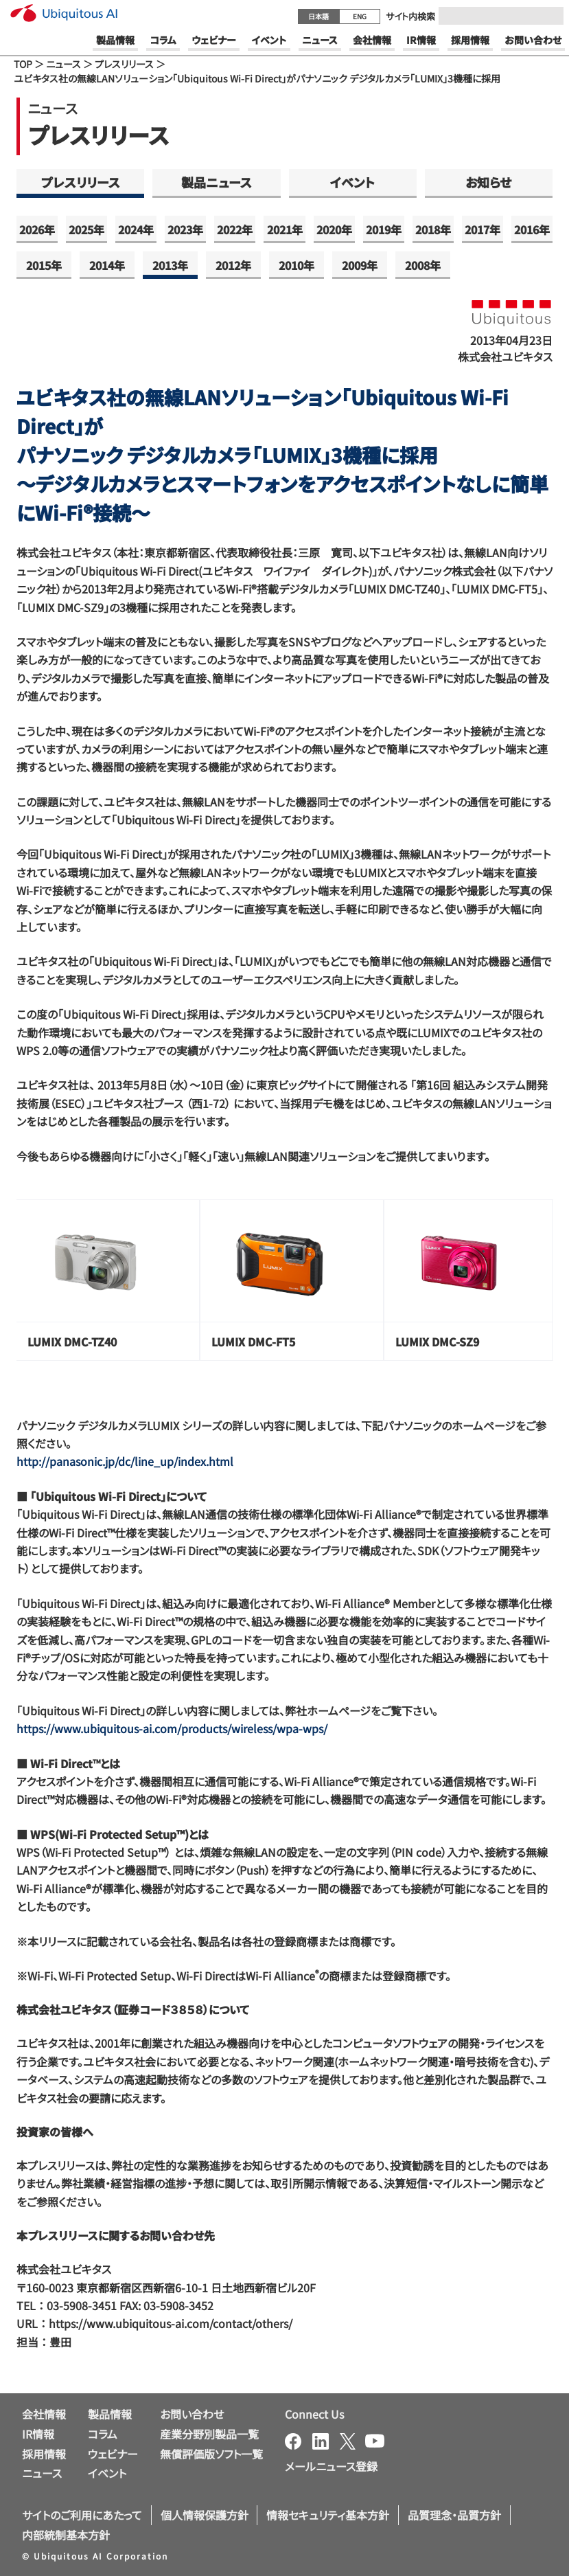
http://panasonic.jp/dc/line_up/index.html (124, 1461)
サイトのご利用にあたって (82, 2515)
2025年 (86, 229)
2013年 (170, 265)
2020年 (334, 229)
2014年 (107, 265)
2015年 (44, 265)
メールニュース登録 (331, 2466)
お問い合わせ (192, 2414)
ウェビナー (113, 2453)
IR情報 (38, 2434)
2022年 (235, 229)
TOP (23, 64)
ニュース (63, 64)
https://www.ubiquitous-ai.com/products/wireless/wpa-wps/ (171, 1728)
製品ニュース (216, 182)
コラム (102, 2434)
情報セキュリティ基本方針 (327, 2515)
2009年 (360, 265)
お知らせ (488, 182)
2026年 (37, 229)
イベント (352, 182)
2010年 (296, 265)
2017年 (482, 229)
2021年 (285, 229)
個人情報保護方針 (204, 2515)
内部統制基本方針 (66, 2535)
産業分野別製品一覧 (209, 2434)
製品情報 (110, 2414)
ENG (360, 16)
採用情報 (44, 2453)
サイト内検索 (410, 16)
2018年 (433, 229)
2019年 (384, 229)
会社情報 (44, 2414)
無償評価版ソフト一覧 (211, 2453)
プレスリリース (124, 64)
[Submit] (549, 15)
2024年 (136, 229)
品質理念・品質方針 (454, 2515)
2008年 (423, 265)
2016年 (532, 229)
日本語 (318, 16)
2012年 (233, 265)
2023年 (185, 229)
